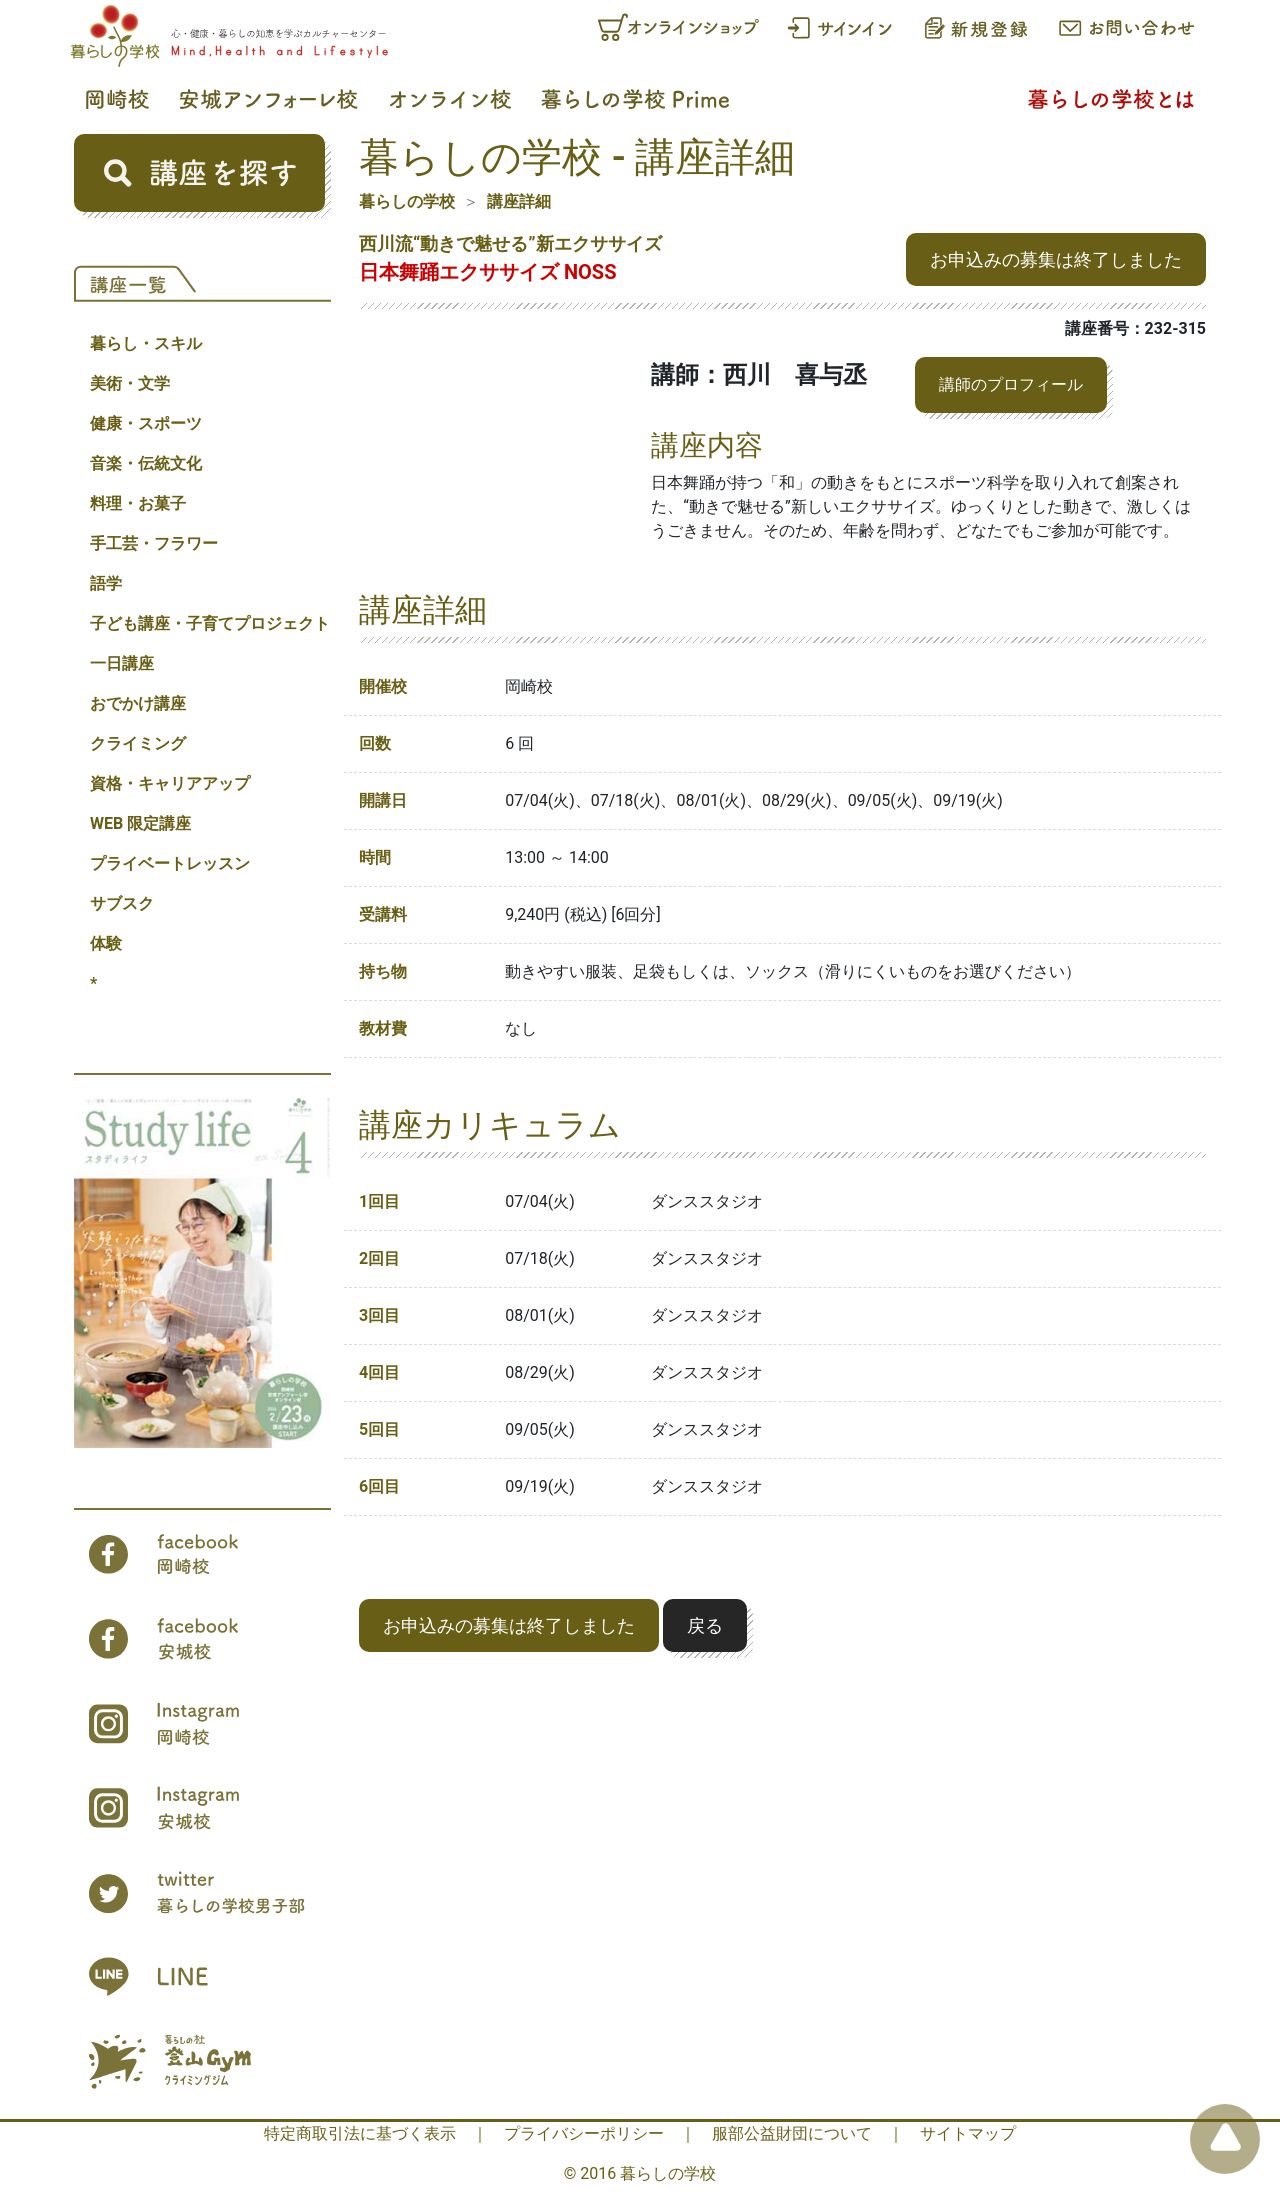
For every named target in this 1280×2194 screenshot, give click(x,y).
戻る (705, 1625)
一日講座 (122, 663)
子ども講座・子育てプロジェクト (210, 623)
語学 (106, 583)
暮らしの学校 (407, 201)
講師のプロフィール (1011, 384)
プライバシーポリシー (584, 2133)
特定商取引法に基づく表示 (360, 2133)
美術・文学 (130, 383)
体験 (106, 943)
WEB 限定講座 (140, 823)
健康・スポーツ (146, 423)
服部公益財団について (792, 2133)
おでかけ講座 (138, 703)
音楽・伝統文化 (146, 463)
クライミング (138, 743)
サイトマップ (968, 2133)
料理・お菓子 (138, 503)
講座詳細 (519, 201)
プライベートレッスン (170, 863)
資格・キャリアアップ (170, 783)
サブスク (122, 903)
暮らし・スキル (146, 343)
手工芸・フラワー (154, 543)
